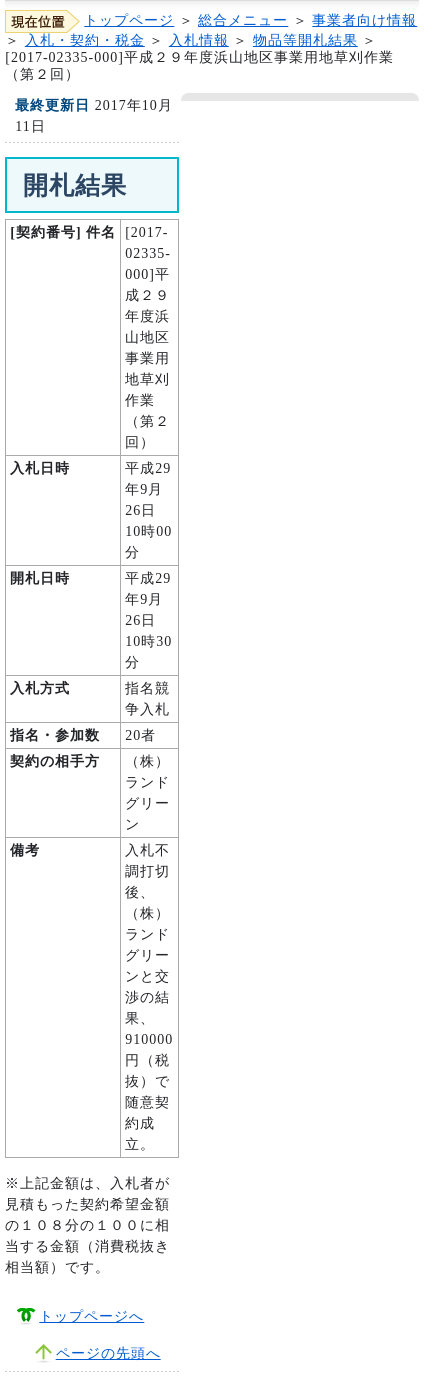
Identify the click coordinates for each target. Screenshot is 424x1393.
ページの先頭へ (108, 1353)
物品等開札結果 (305, 40)
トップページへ (91, 1316)
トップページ (129, 20)
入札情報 (199, 40)
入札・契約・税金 (85, 40)
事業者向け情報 (364, 20)
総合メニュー (243, 20)
